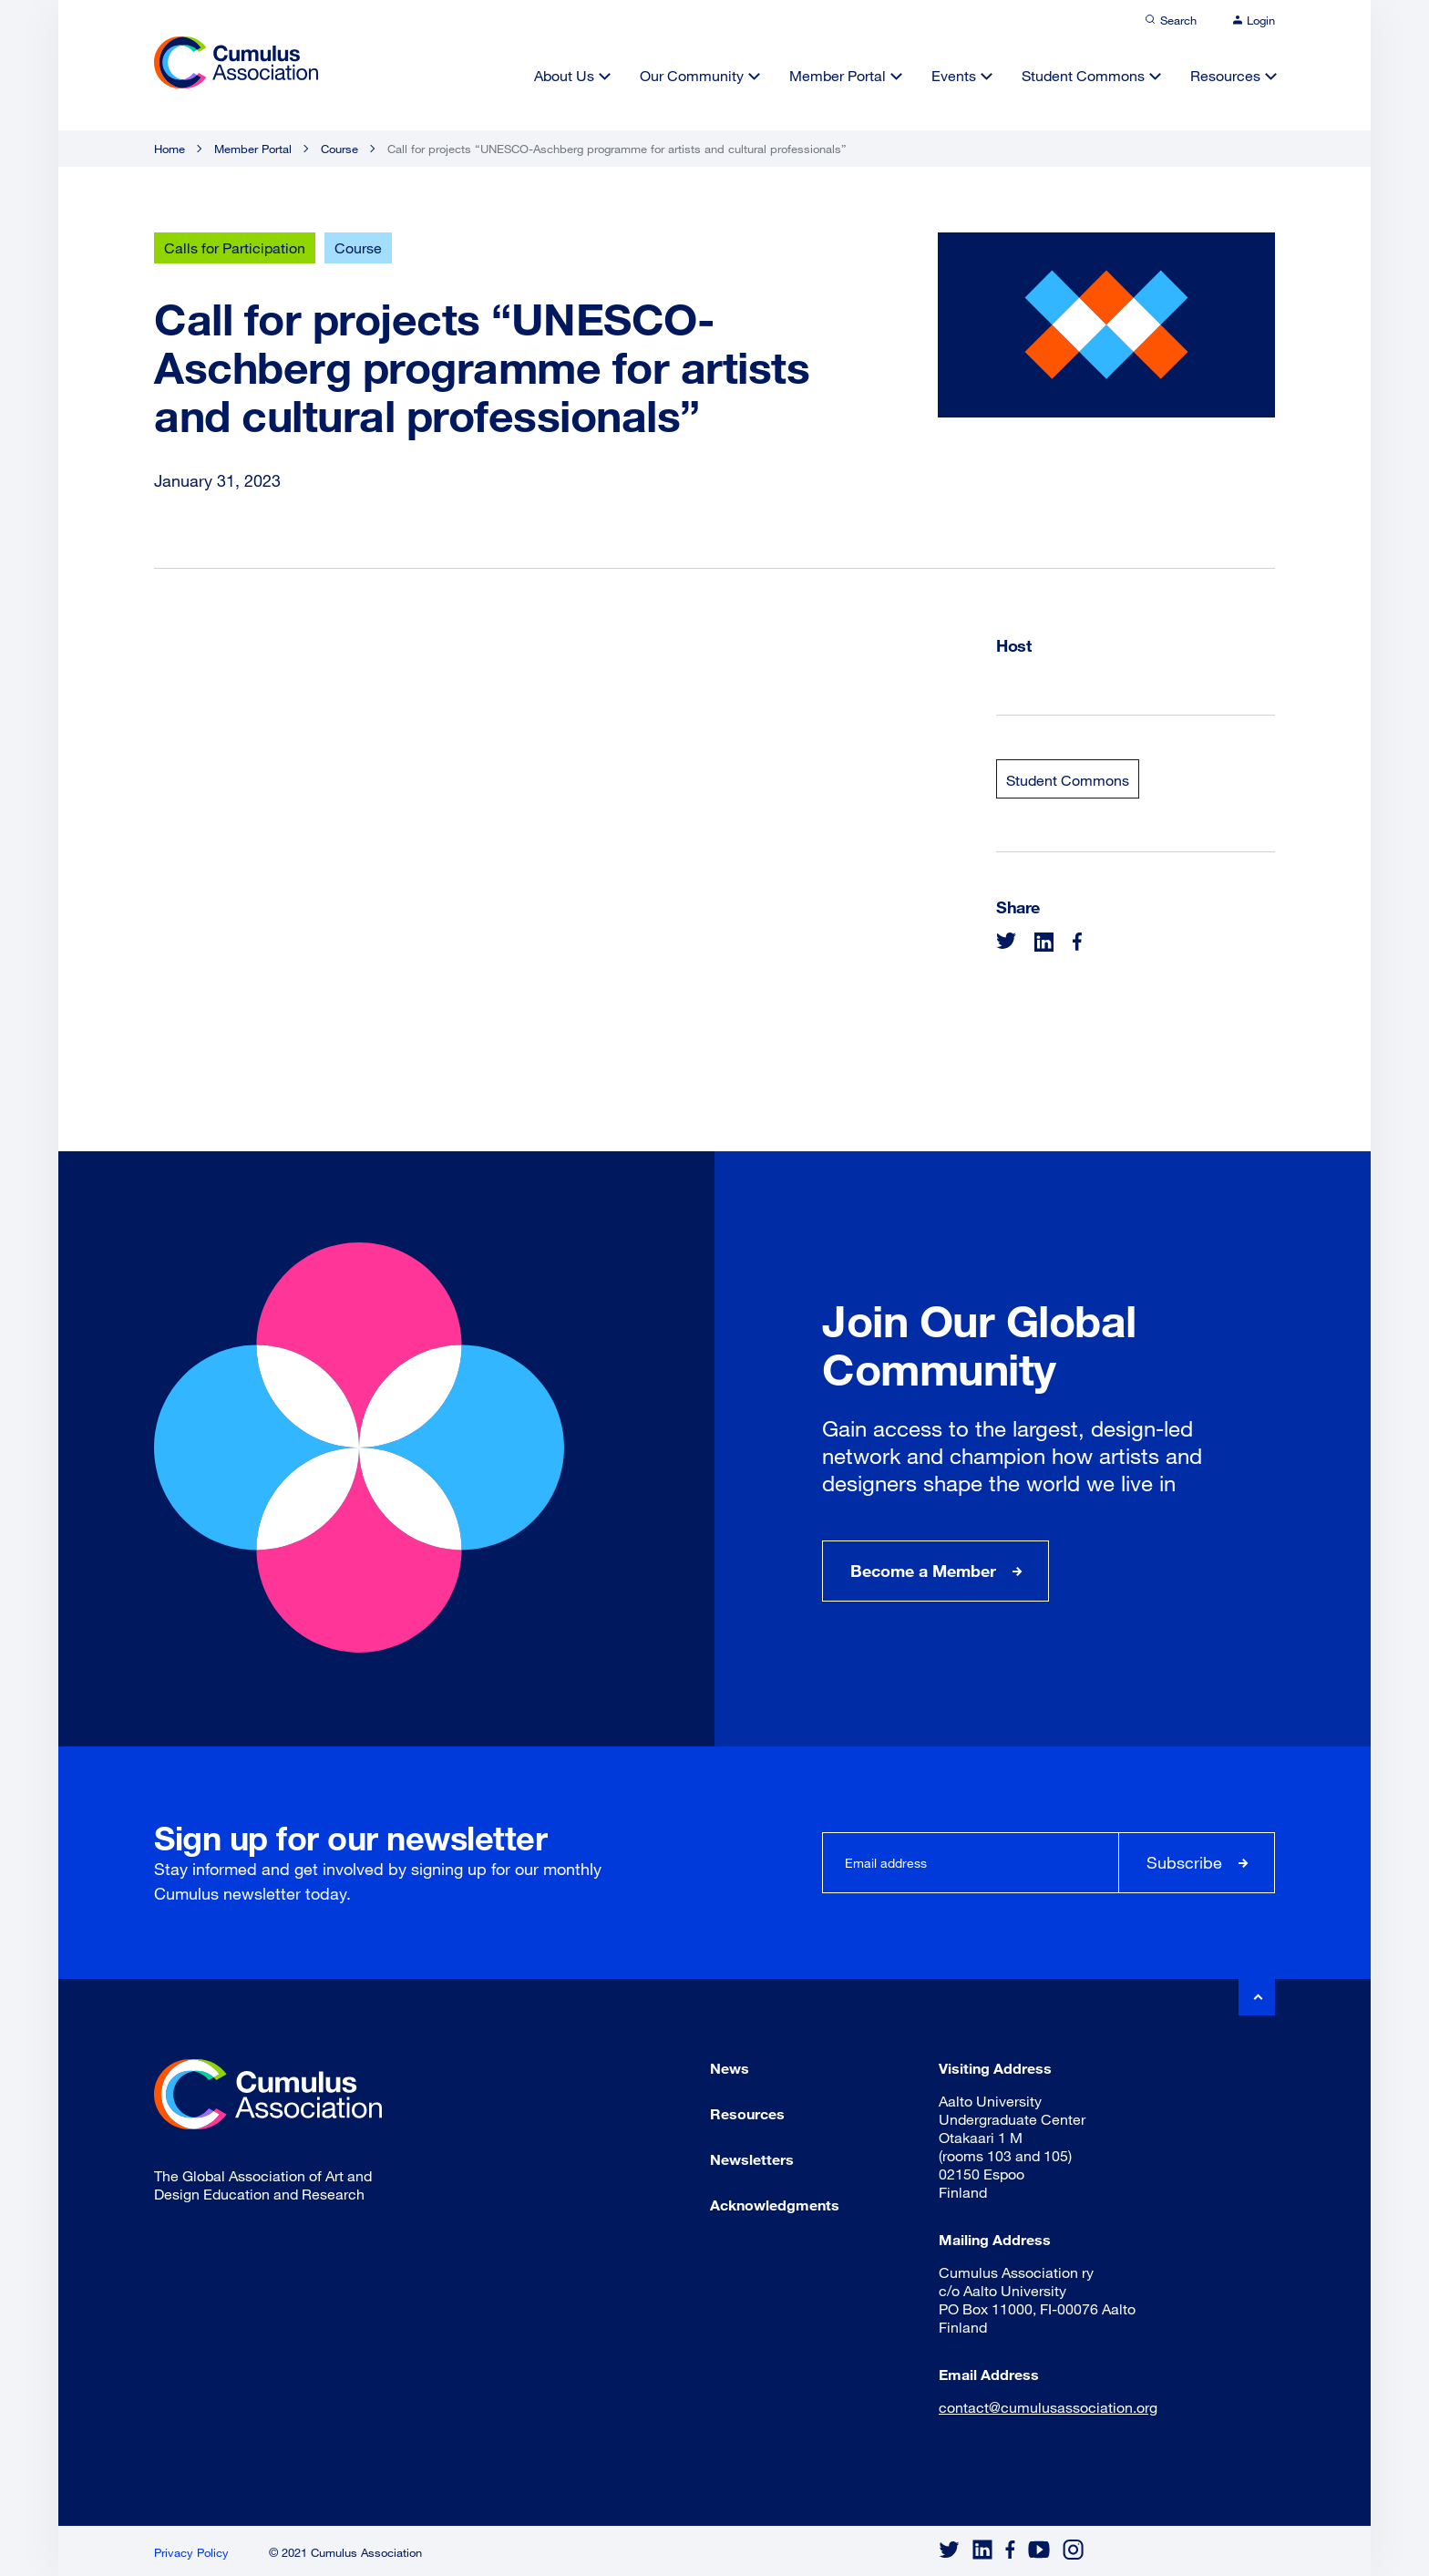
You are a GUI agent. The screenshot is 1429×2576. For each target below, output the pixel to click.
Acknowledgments (774, 2204)
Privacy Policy (191, 2552)
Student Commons (1083, 75)
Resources (1225, 75)
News (729, 2067)
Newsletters (752, 2159)
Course (339, 148)
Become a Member (923, 1571)
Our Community (692, 75)
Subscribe (1184, 1862)
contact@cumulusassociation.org (1048, 2407)
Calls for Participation (234, 247)
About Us (564, 75)
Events (953, 75)
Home (169, 148)
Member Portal (837, 75)
